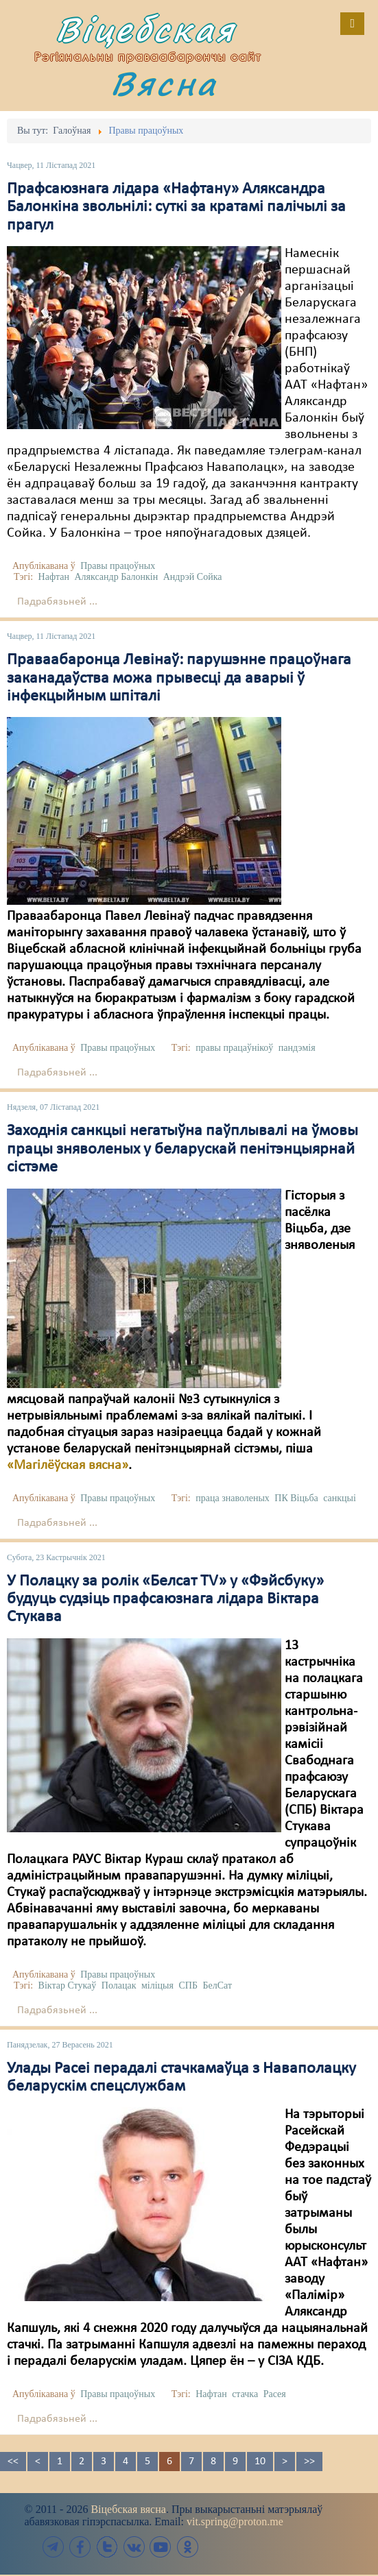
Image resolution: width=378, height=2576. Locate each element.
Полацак (119, 1985)
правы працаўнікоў (234, 1048)
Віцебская (145, 29)
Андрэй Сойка (192, 577)
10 (260, 2461)
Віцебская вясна (128, 2509)
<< (13, 2461)
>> (309, 2461)
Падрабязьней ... (57, 601)
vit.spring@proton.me (235, 2521)
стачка (245, 2394)
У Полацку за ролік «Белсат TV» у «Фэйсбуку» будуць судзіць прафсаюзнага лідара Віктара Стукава (165, 1599)
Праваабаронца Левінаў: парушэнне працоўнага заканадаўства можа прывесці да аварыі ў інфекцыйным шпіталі (179, 678)
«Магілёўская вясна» (67, 1465)
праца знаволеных (233, 1498)
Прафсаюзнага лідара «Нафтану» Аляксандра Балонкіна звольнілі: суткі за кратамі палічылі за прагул (176, 207)
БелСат (217, 1985)
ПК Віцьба (296, 1498)
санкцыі (339, 1498)
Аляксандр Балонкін (116, 577)
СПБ (188, 1985)
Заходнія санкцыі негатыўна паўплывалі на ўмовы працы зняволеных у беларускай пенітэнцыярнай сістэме (182, 1149)
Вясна (164, 83)
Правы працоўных (117, 566)
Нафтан (53, 577)
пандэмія (297, 1048)
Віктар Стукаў (67, 1985)
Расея (274, 2394)
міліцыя (157, 1985)
